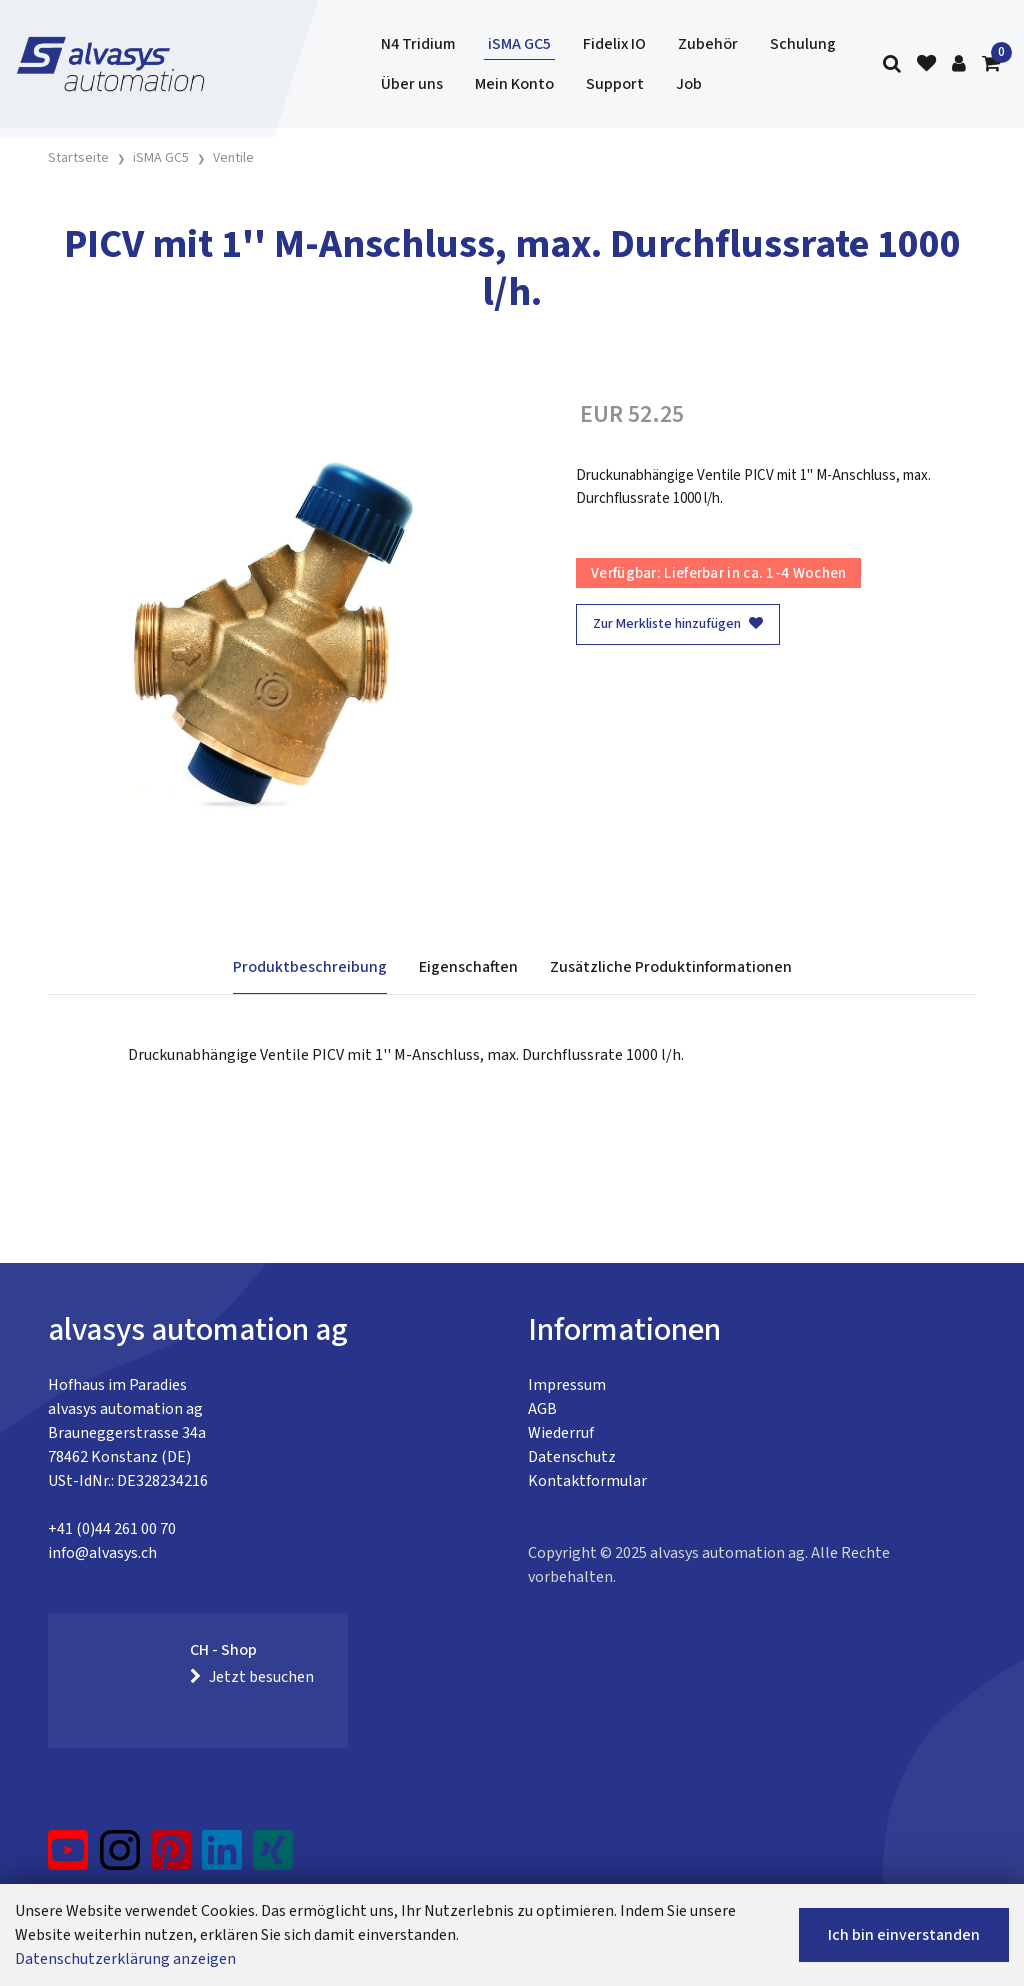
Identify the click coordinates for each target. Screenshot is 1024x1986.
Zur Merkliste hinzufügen (678, 624)
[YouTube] (68, 1858)
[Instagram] (120, 1858)
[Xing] (273, 1858)
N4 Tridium (418, 44)
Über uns (412, 84)
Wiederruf (561, 1433)
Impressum (567, 1385)
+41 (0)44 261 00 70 (112, 1529)
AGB (542, 1409)
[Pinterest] (171, 1858)
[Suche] (892, 64)
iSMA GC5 (519, 44)
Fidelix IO (614, 44)
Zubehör (708, 44)
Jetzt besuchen (252, 1677)
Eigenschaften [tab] (468, 967)
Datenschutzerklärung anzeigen (125, 1959)
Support (615, 84)
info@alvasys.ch (102, 1553)
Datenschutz (572, 1457)
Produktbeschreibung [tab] (310, 967)
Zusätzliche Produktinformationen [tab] (671, 967)
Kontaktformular (587, 1481)
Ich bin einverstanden (904, 1935)
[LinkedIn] (222, 1858)
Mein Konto (514, 84)
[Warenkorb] (991, 64)
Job (689, 84)
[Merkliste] (926, 64)
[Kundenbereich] (959, 64)
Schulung (803, 44)
